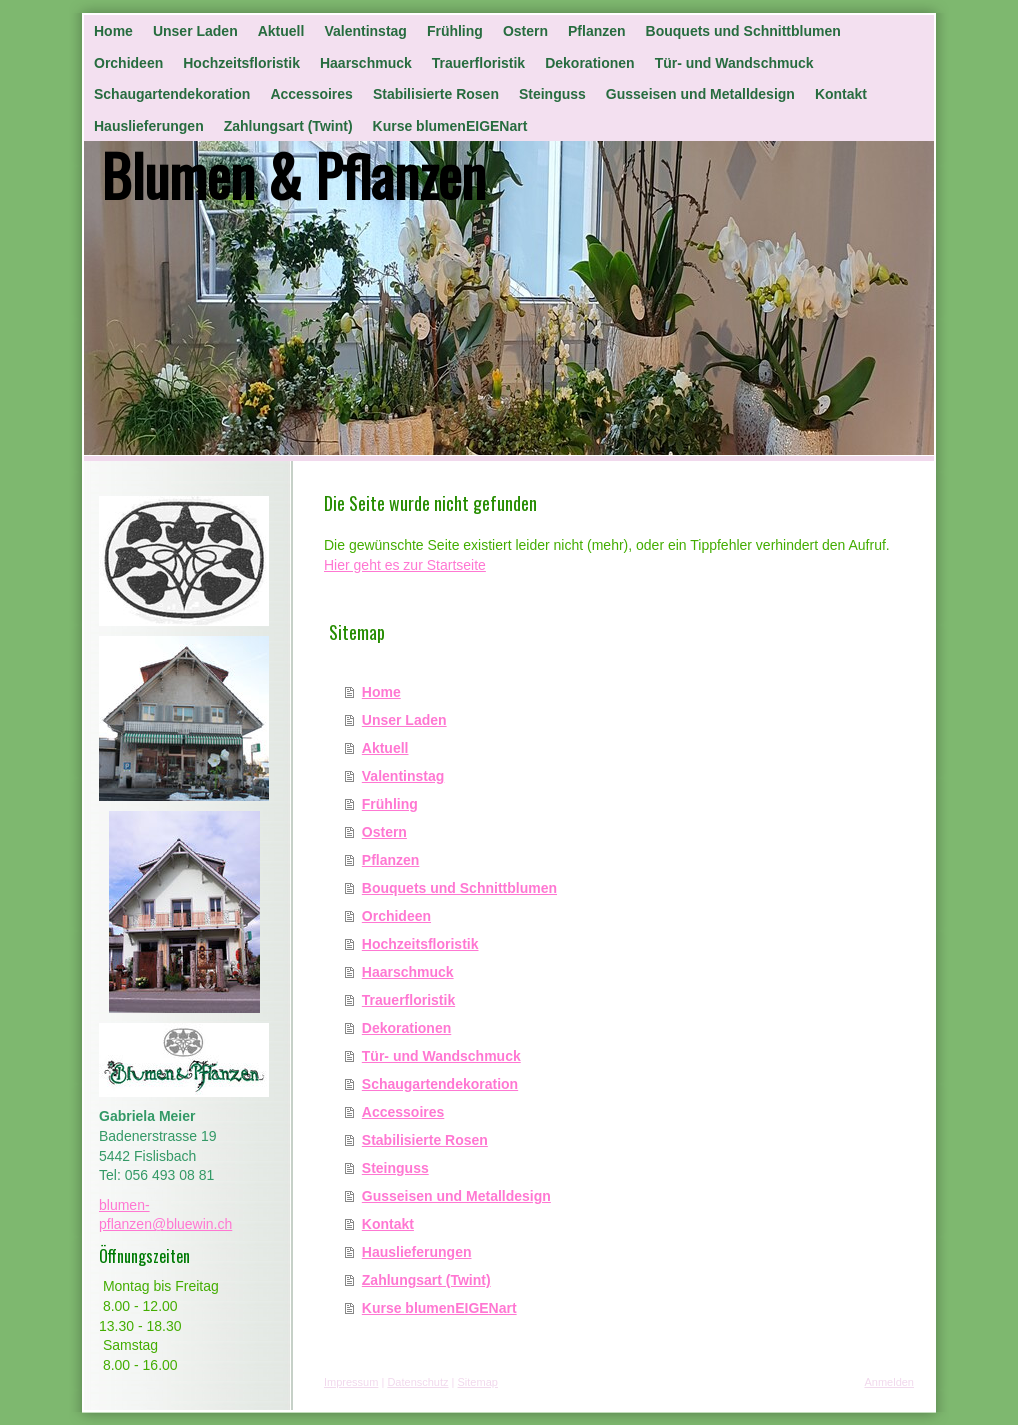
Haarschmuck (408, 972)
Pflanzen (391, 860)
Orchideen (396, 916)
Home (381, 692)
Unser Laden (404, 720)
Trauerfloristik (408, 1000)
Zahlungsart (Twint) (426, 1280)
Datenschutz (417, 1382)
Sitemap (478, 1382)
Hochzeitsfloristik (420, 944)
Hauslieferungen (417, 1252)
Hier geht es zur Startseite (405, 565)
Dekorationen (406, 1028)
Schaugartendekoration (440, 1084)
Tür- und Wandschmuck (441, 1056)
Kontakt (388, 1224)
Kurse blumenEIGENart (439, 1308)
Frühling (390, 804)
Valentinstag (403, 776)
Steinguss (395, 1168)
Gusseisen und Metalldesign (456, 1196)
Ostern (384, 832)
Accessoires (403, 1112)
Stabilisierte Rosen (425, 1140)
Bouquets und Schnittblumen (459, 888)
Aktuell (385, 748)
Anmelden (889, 1382)
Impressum (351, 1382)
